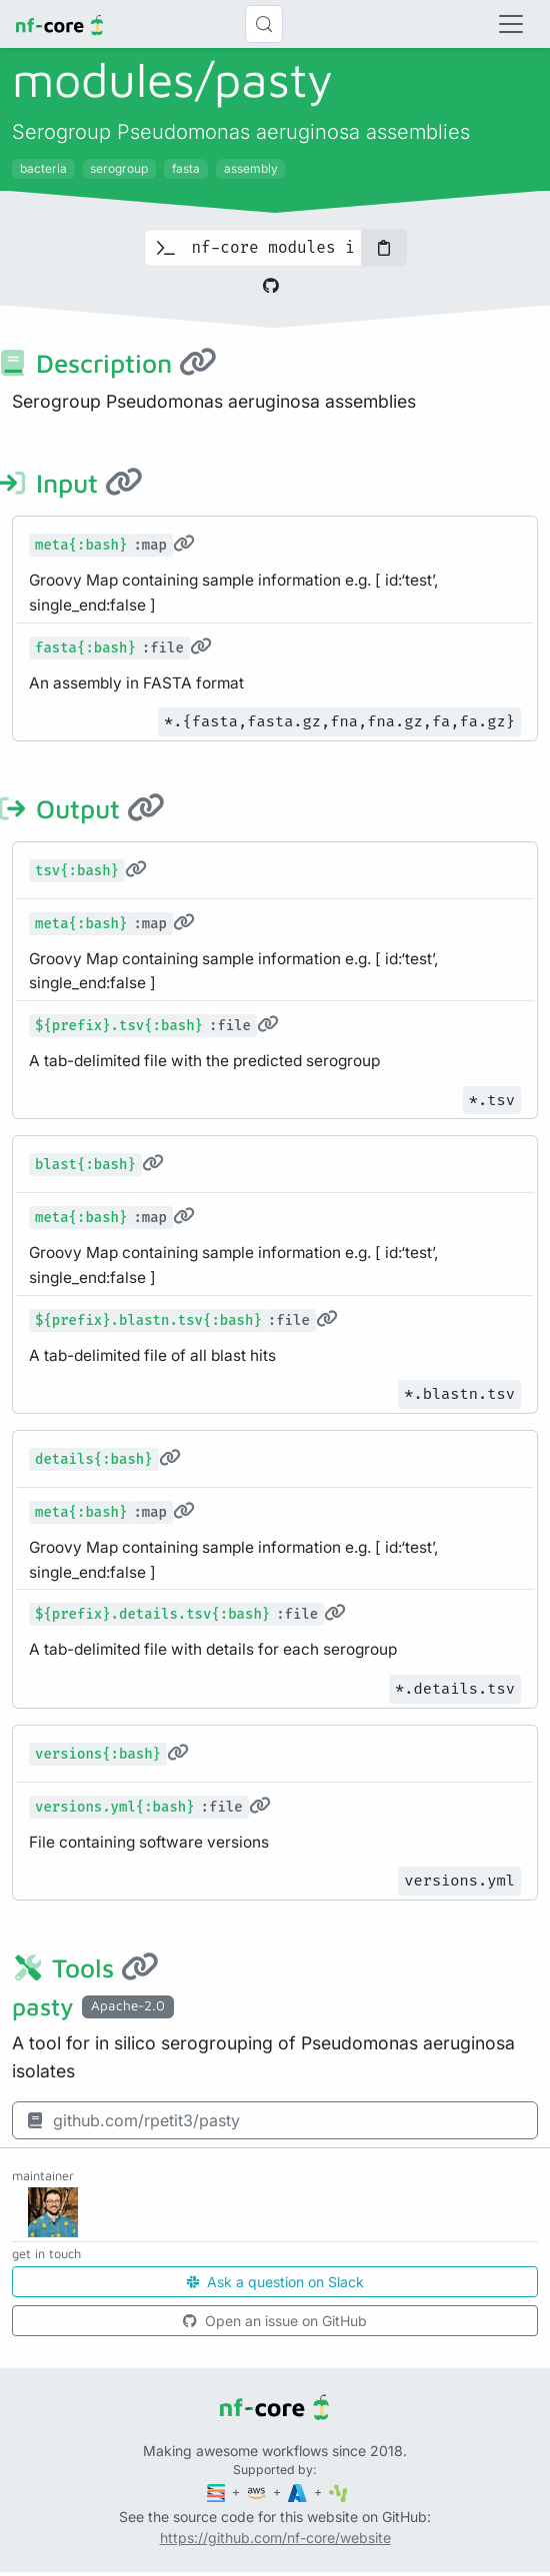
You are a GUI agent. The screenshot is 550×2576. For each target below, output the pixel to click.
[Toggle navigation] (511, 24)
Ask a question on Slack (275, 2281)
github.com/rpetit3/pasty (132, 2120)
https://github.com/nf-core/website (275, 2537)
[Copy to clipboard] (384, 248)
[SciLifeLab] (338, 2491)
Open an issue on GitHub (275, 2320)
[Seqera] (218, 2491)
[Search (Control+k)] (264, 24)
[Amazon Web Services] (258, 2491)
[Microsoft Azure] (299, 2491)
